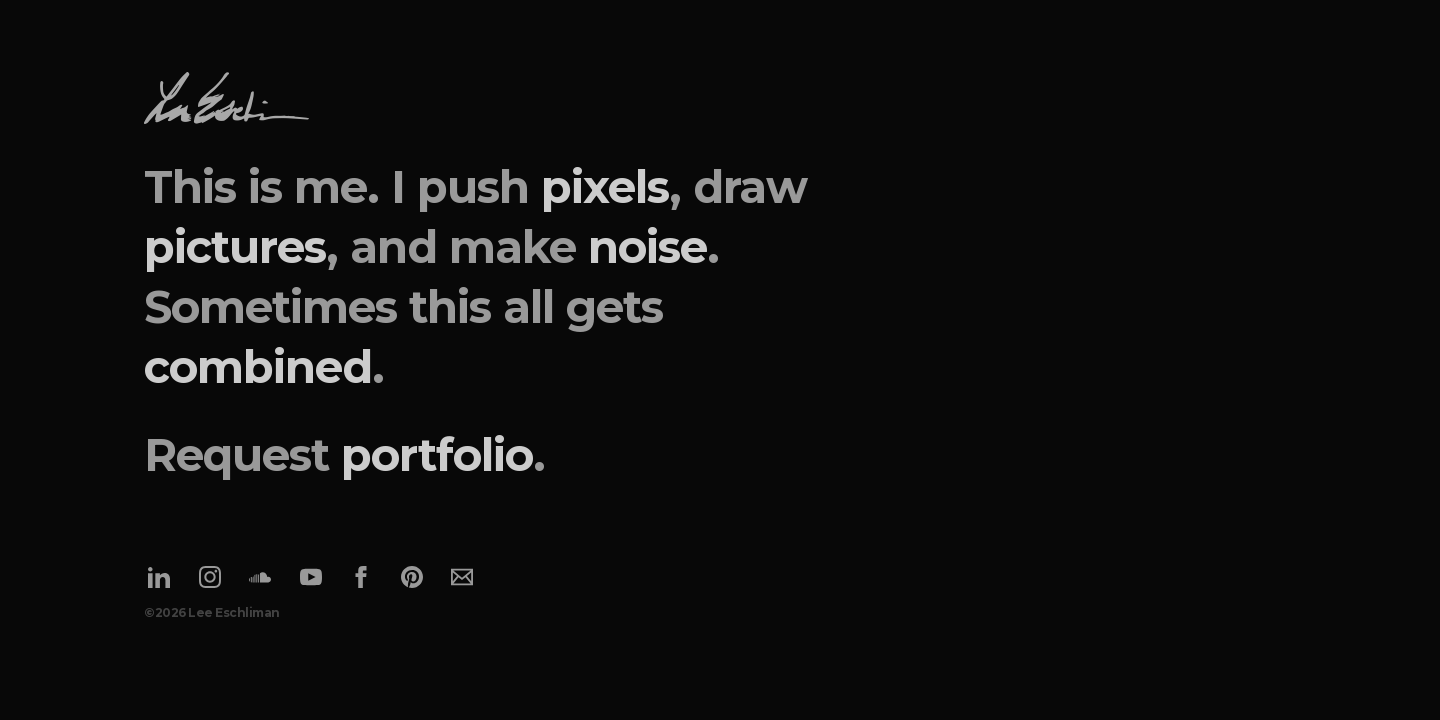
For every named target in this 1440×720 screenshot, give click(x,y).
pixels (605, 186)
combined (258, 366)
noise (647, 246)
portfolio (437, 454)
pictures (235, 246)
